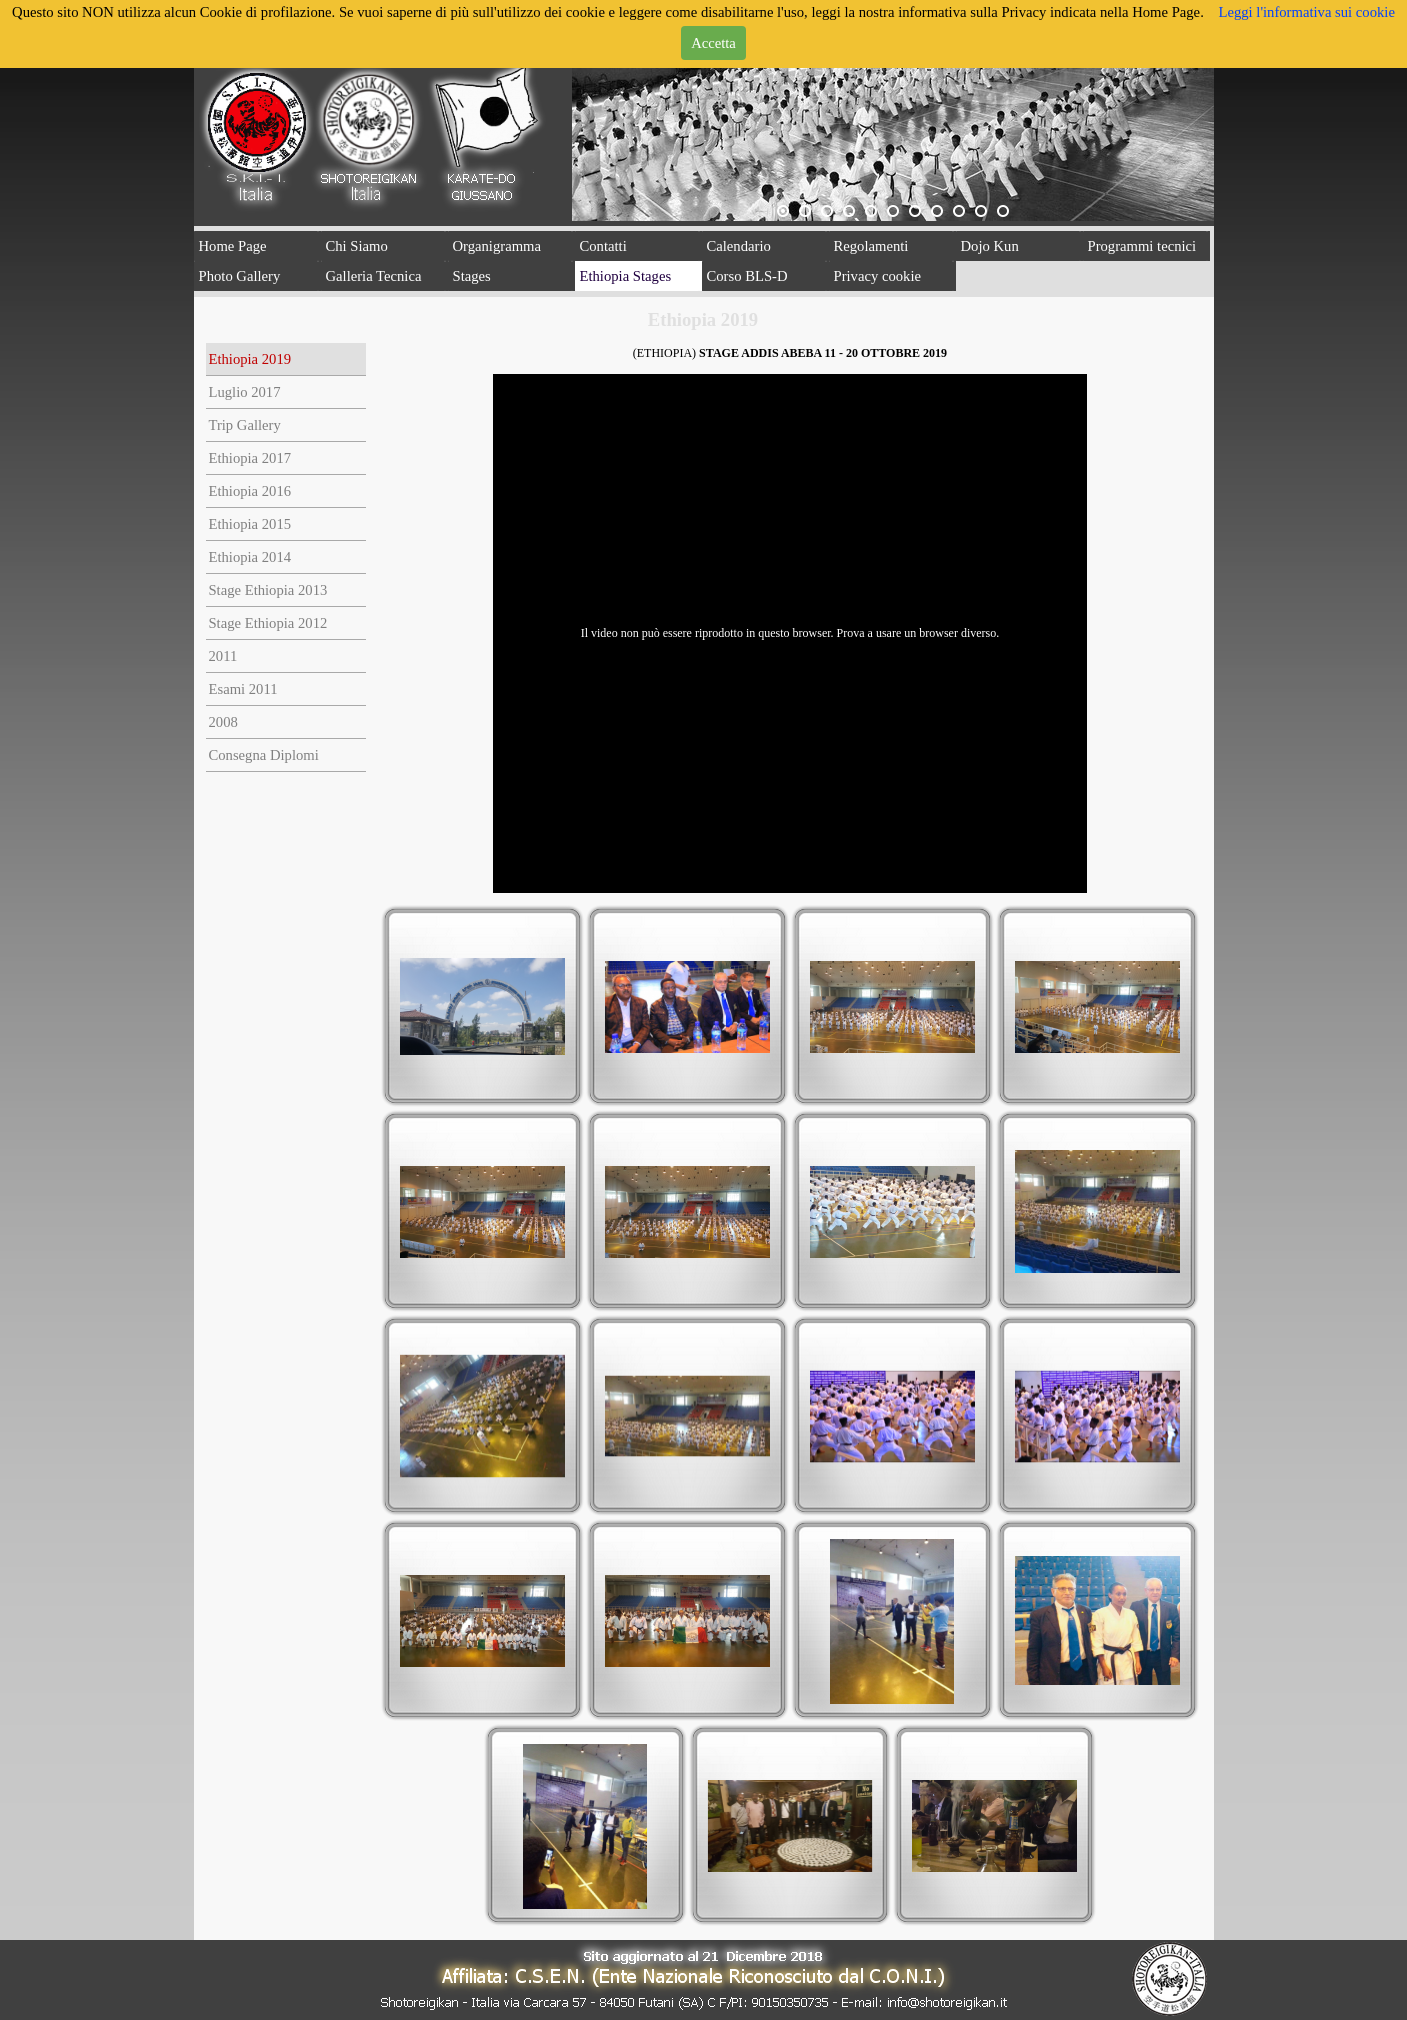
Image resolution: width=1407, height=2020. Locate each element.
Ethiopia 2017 (249, 458)
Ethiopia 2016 (249, 491)
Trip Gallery (244, 425)
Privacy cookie (878, 276)
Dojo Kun (990, 246)
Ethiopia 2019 (249, 359)
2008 (222, 722)
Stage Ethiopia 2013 (267, 590)
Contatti (603, 246)
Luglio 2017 (244, 392)
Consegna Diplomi (263, 755)
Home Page (233, 246)
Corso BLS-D (747, 276)
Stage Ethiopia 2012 (267, 623)
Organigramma (497, 246)
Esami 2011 (242, 689)
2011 (222, 656)
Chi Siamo (357, 246)
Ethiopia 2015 (249, 524)
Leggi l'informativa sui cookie (1306, 12)
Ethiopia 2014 (249, 557)
